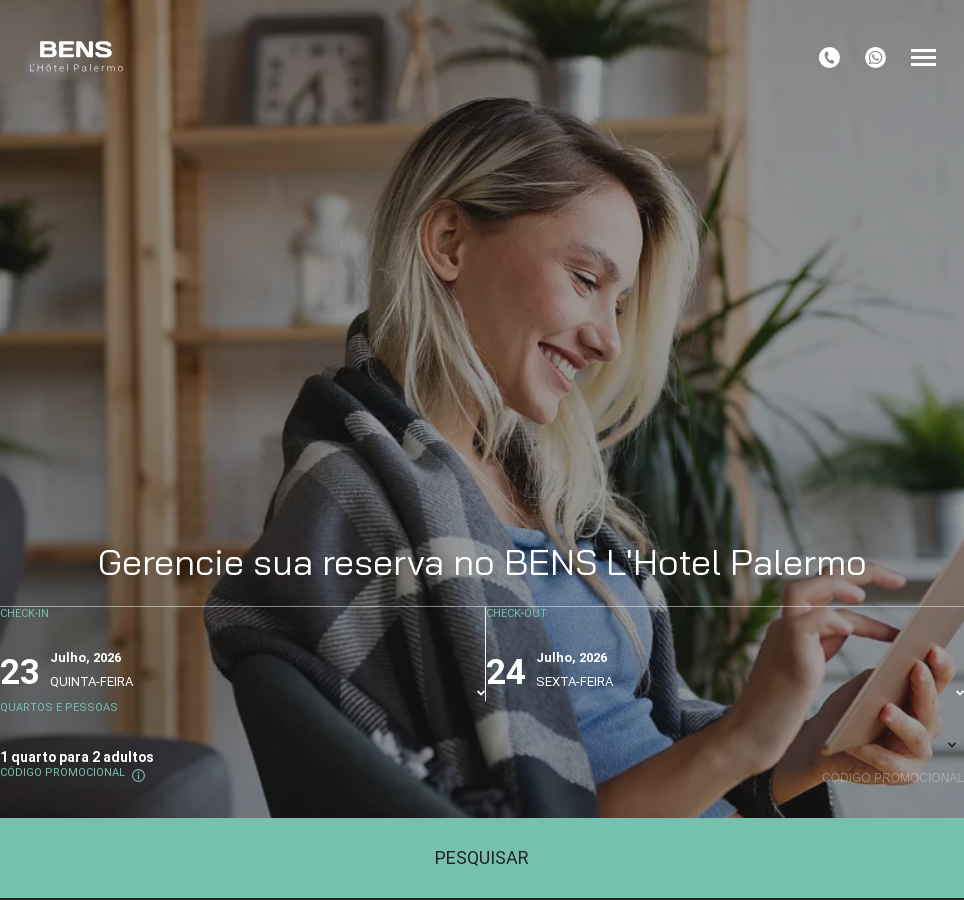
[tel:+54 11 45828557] (829, 57)
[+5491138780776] (875, 57)
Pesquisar (482, 857)
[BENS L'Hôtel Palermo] (76, 57)
